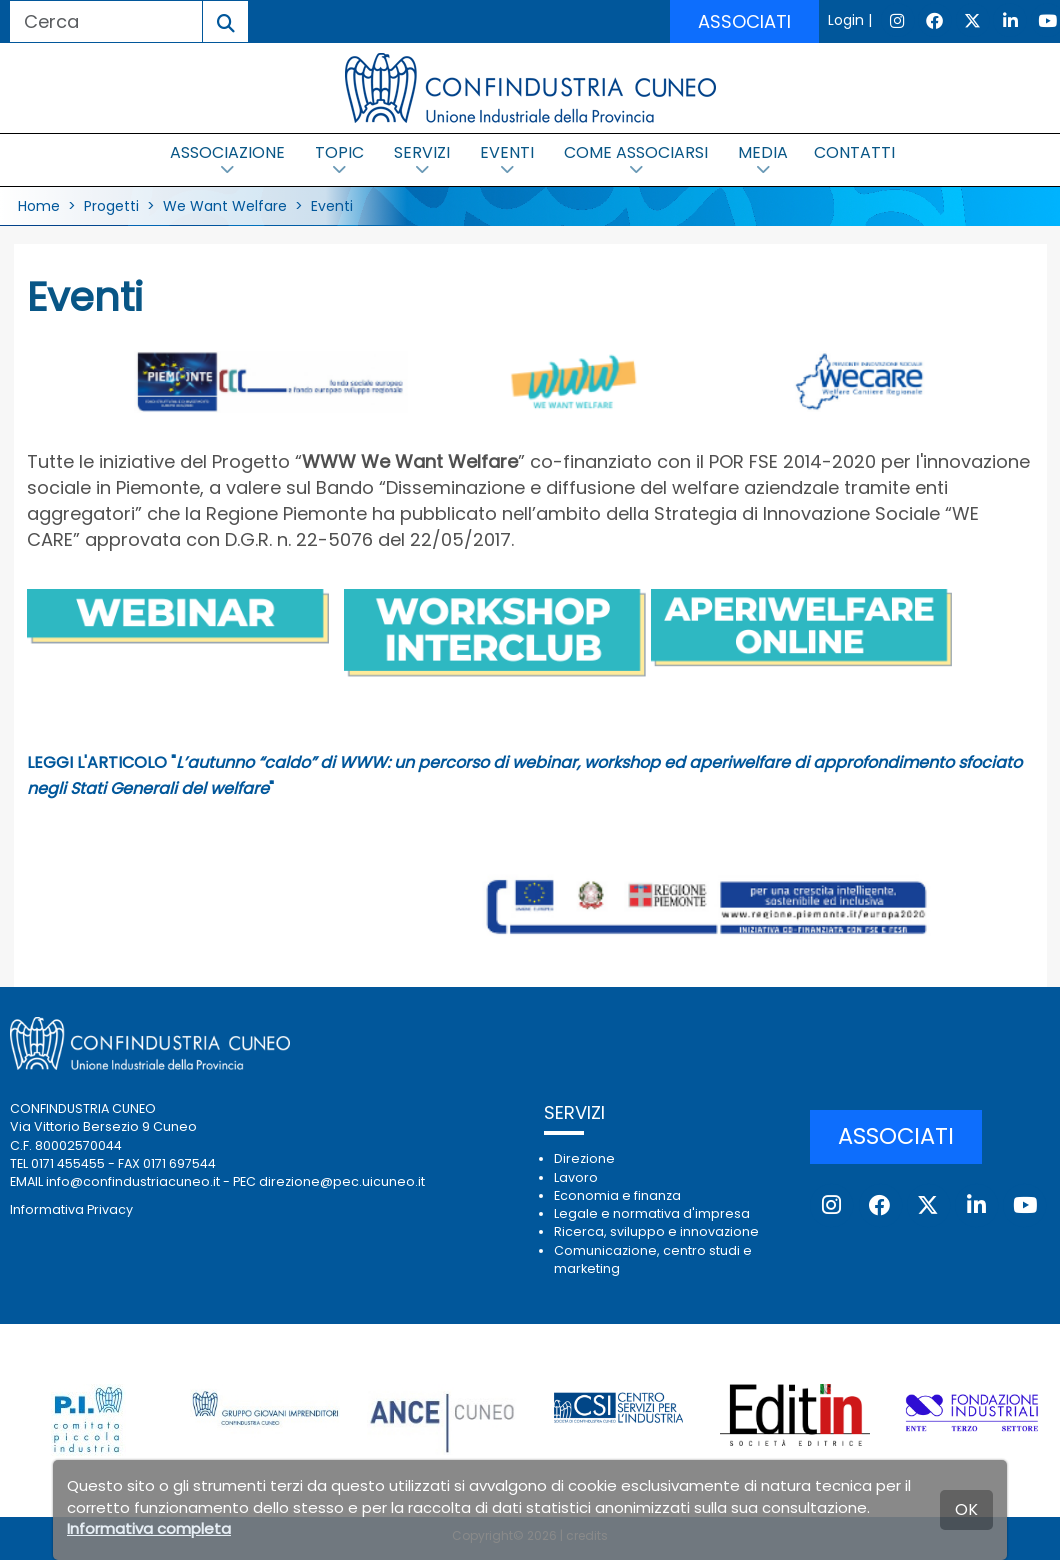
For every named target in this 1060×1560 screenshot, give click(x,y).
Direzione (584, 1158)
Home (39, 206)
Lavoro (576, 1177)
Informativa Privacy (71, 1209)
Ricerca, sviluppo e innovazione (656, 1231)
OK (966, 1509)
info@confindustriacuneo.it (133, 1181)
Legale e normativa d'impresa (652, 1213)
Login (846, 20)
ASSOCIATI (744, 21)
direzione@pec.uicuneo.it (342, 1181)
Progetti (111, 206)
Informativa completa (149, 1528)
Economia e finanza (617, 1195)
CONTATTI (854, 152)
